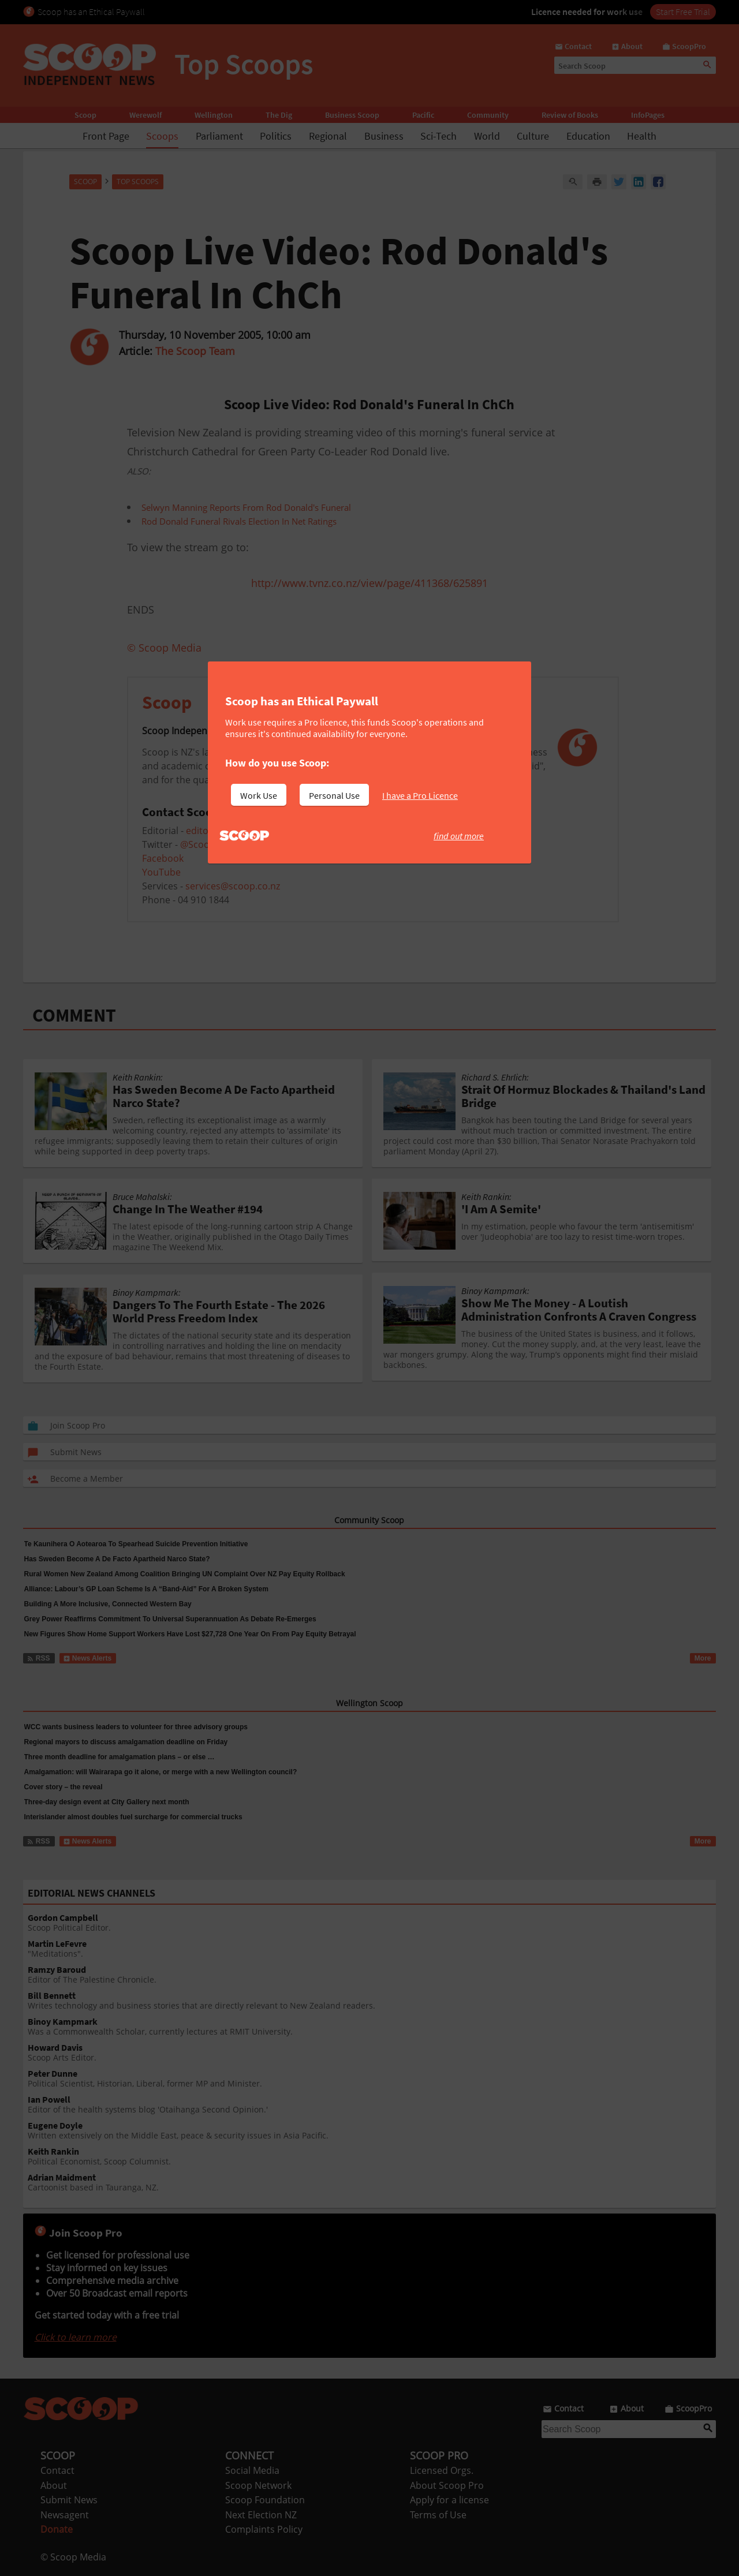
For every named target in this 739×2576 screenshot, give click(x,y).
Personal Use (334, 795)
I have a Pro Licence (420, 795)
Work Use (258, 795)
